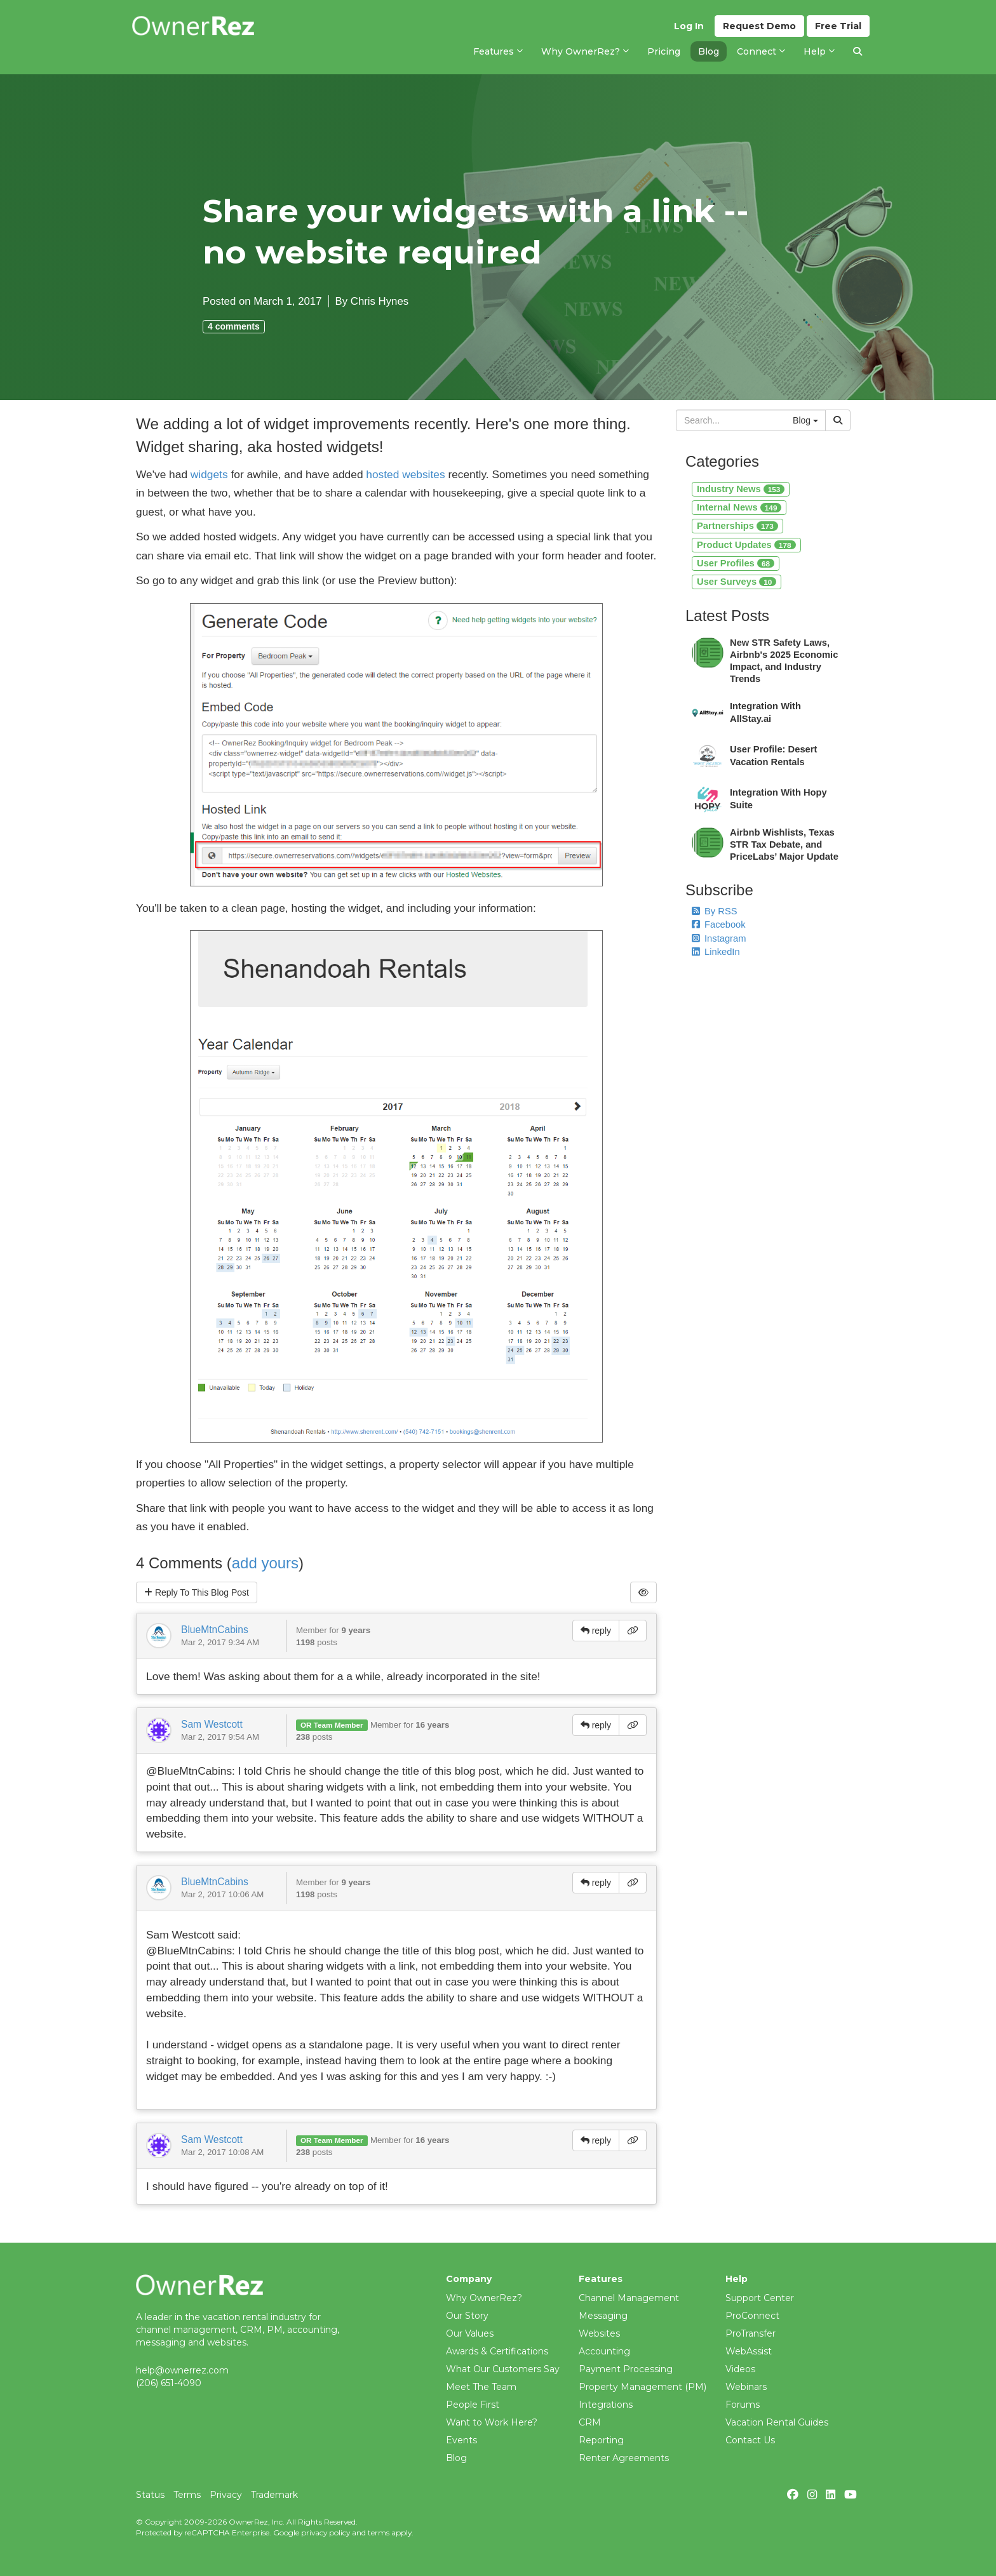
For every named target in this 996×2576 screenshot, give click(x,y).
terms (378, 2532)
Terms (187, 2494)
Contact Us (750, 2440)
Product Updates (746, 545)
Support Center (759, 2298)
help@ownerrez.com (182, 2370)
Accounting (604, 2351)
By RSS (714, 911)
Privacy (226, 2494)
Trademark (274, 2494)
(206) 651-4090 (168, 2383)
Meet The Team (481, 2386)
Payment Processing (626, 2369)
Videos (740, 2369)
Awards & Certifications (497, 2351)
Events (461, 2440)
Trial (838, 26)
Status (150, 2494)
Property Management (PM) (642, 2386)
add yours (265, 1563)
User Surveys (736, 582)
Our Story (467, 2315)
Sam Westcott (212, 1724)
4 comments (234, 326)
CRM (590, 2422)
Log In (689, 26)
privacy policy (325, 2532)
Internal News (739, 507)
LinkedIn (716, 952)
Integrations (606, 2404)
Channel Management (629, 2298)
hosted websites (405, 474)
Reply (196, 1592)
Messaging (603, 2315)
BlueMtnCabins (214, 1629)
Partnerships (737, 526)
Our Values (470, 2333)
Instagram (719, 938)
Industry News (740, 489)
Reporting (601, 2440)
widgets (209, 474)
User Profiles (735, 563)
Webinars (746, 2386)
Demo (759, 26)
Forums (742, 2404)
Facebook (719, 924)
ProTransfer (750, 2333)
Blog (456, 2458)
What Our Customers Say (503, 2369)
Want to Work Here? (491, 2422)
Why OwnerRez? (484, 2298)
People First (472, 2404)
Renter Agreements (624, 2458)
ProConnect (752, 2315)
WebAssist (748, 2351)
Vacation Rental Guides (776, 2422)
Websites (599, 2333)
